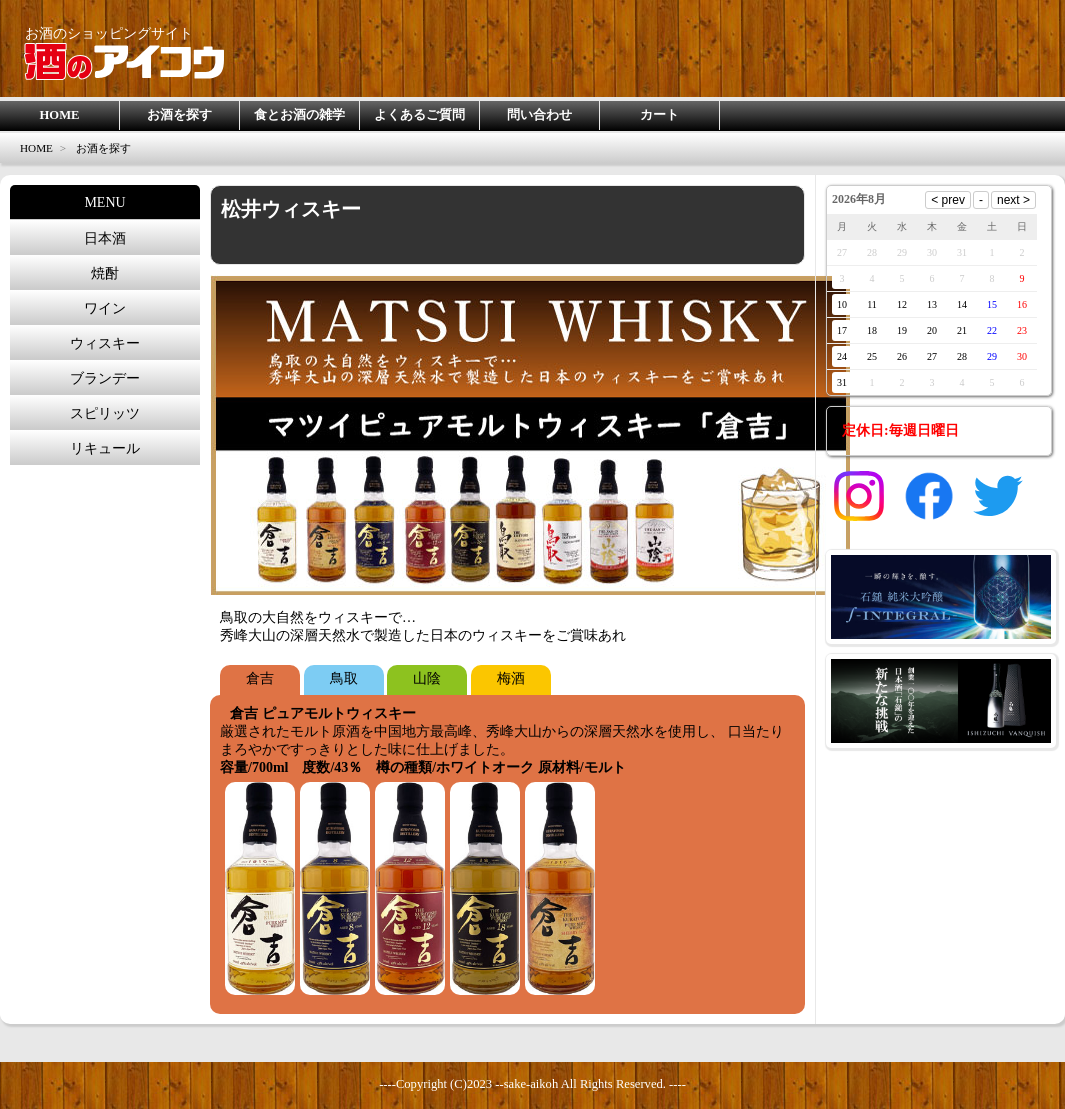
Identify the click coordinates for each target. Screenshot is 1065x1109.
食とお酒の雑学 (299, 115)
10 (842, 304)
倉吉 (260, 678)
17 (842, 330)
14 (962, 304)
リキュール (105, 448)
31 (842, 382)
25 (872, 356)
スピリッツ (105, 413)
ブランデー (105, 378)
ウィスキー (105, 343)
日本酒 (105, 238)
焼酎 (105, 273)
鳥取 (344, 678)
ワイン (105, 308)
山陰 (427, 678)
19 (902, 330)
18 (872, 330)
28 (962, 356)
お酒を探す (179, 115)
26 (902, 356)
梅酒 (511, 678)
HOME (60, 115)
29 (992, 356)
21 (962, 330)
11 (872, 304)
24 (842, 356)
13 (932, 304)
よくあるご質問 (419, 115)
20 (932, 330)
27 (932, 356)
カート (659, 115)
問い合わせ (539, 115)
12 (902, 304)
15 (992, 304)
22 (992, 330)
